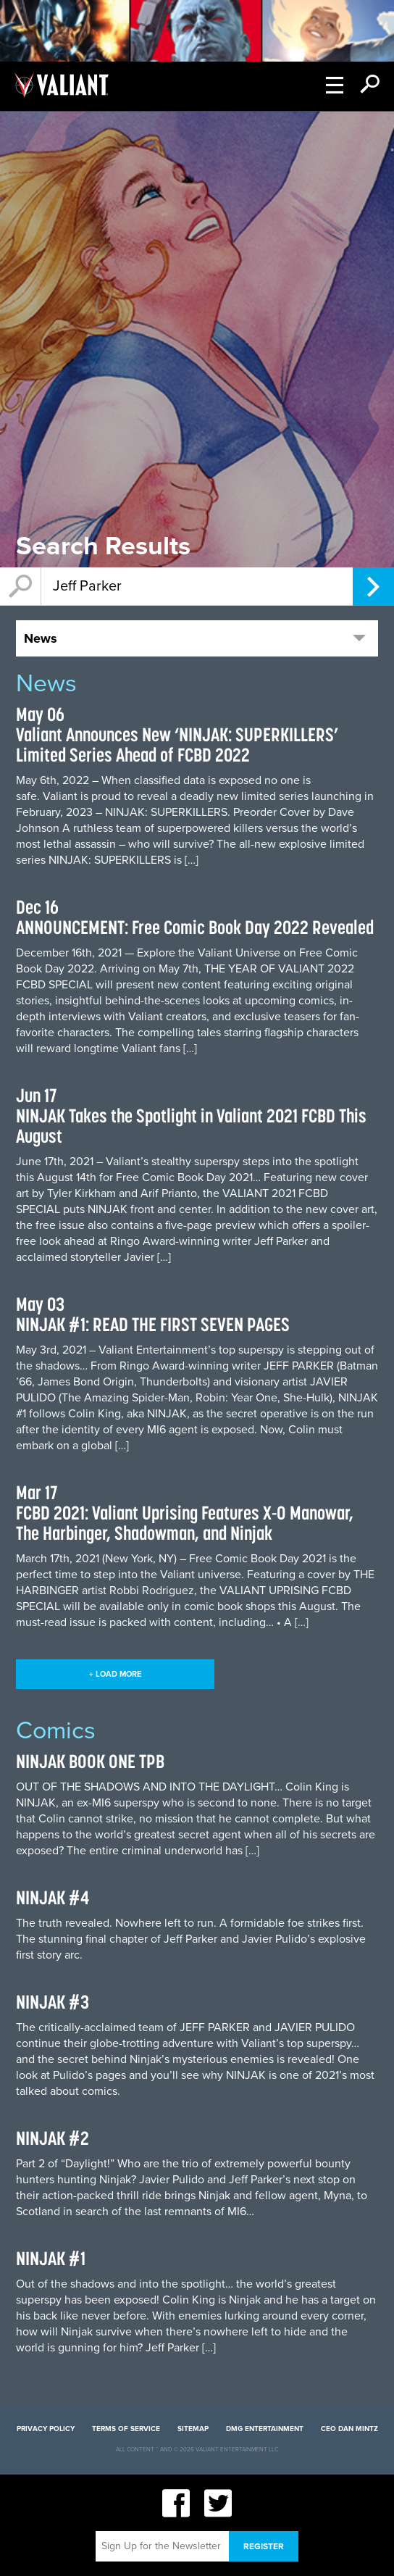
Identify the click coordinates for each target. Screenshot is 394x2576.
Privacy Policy (46, 2429)
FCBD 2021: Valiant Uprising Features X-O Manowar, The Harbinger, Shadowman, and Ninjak (184, 1522)
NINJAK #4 (52, 1897)
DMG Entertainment (264, 2429)
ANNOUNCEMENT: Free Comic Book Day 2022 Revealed (195, 927)
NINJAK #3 (52, 2002)
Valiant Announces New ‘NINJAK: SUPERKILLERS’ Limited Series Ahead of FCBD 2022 (177, 744)
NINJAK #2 (52, 2138)
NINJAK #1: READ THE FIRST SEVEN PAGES (153, 1324)
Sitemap (193, 2429)
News (40, 638)
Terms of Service (126, 2429)
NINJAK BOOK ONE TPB (90, 1761)
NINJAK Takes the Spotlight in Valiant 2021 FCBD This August (191, 1125)
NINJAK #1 (50, 2258)
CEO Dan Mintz (349, 2429)
